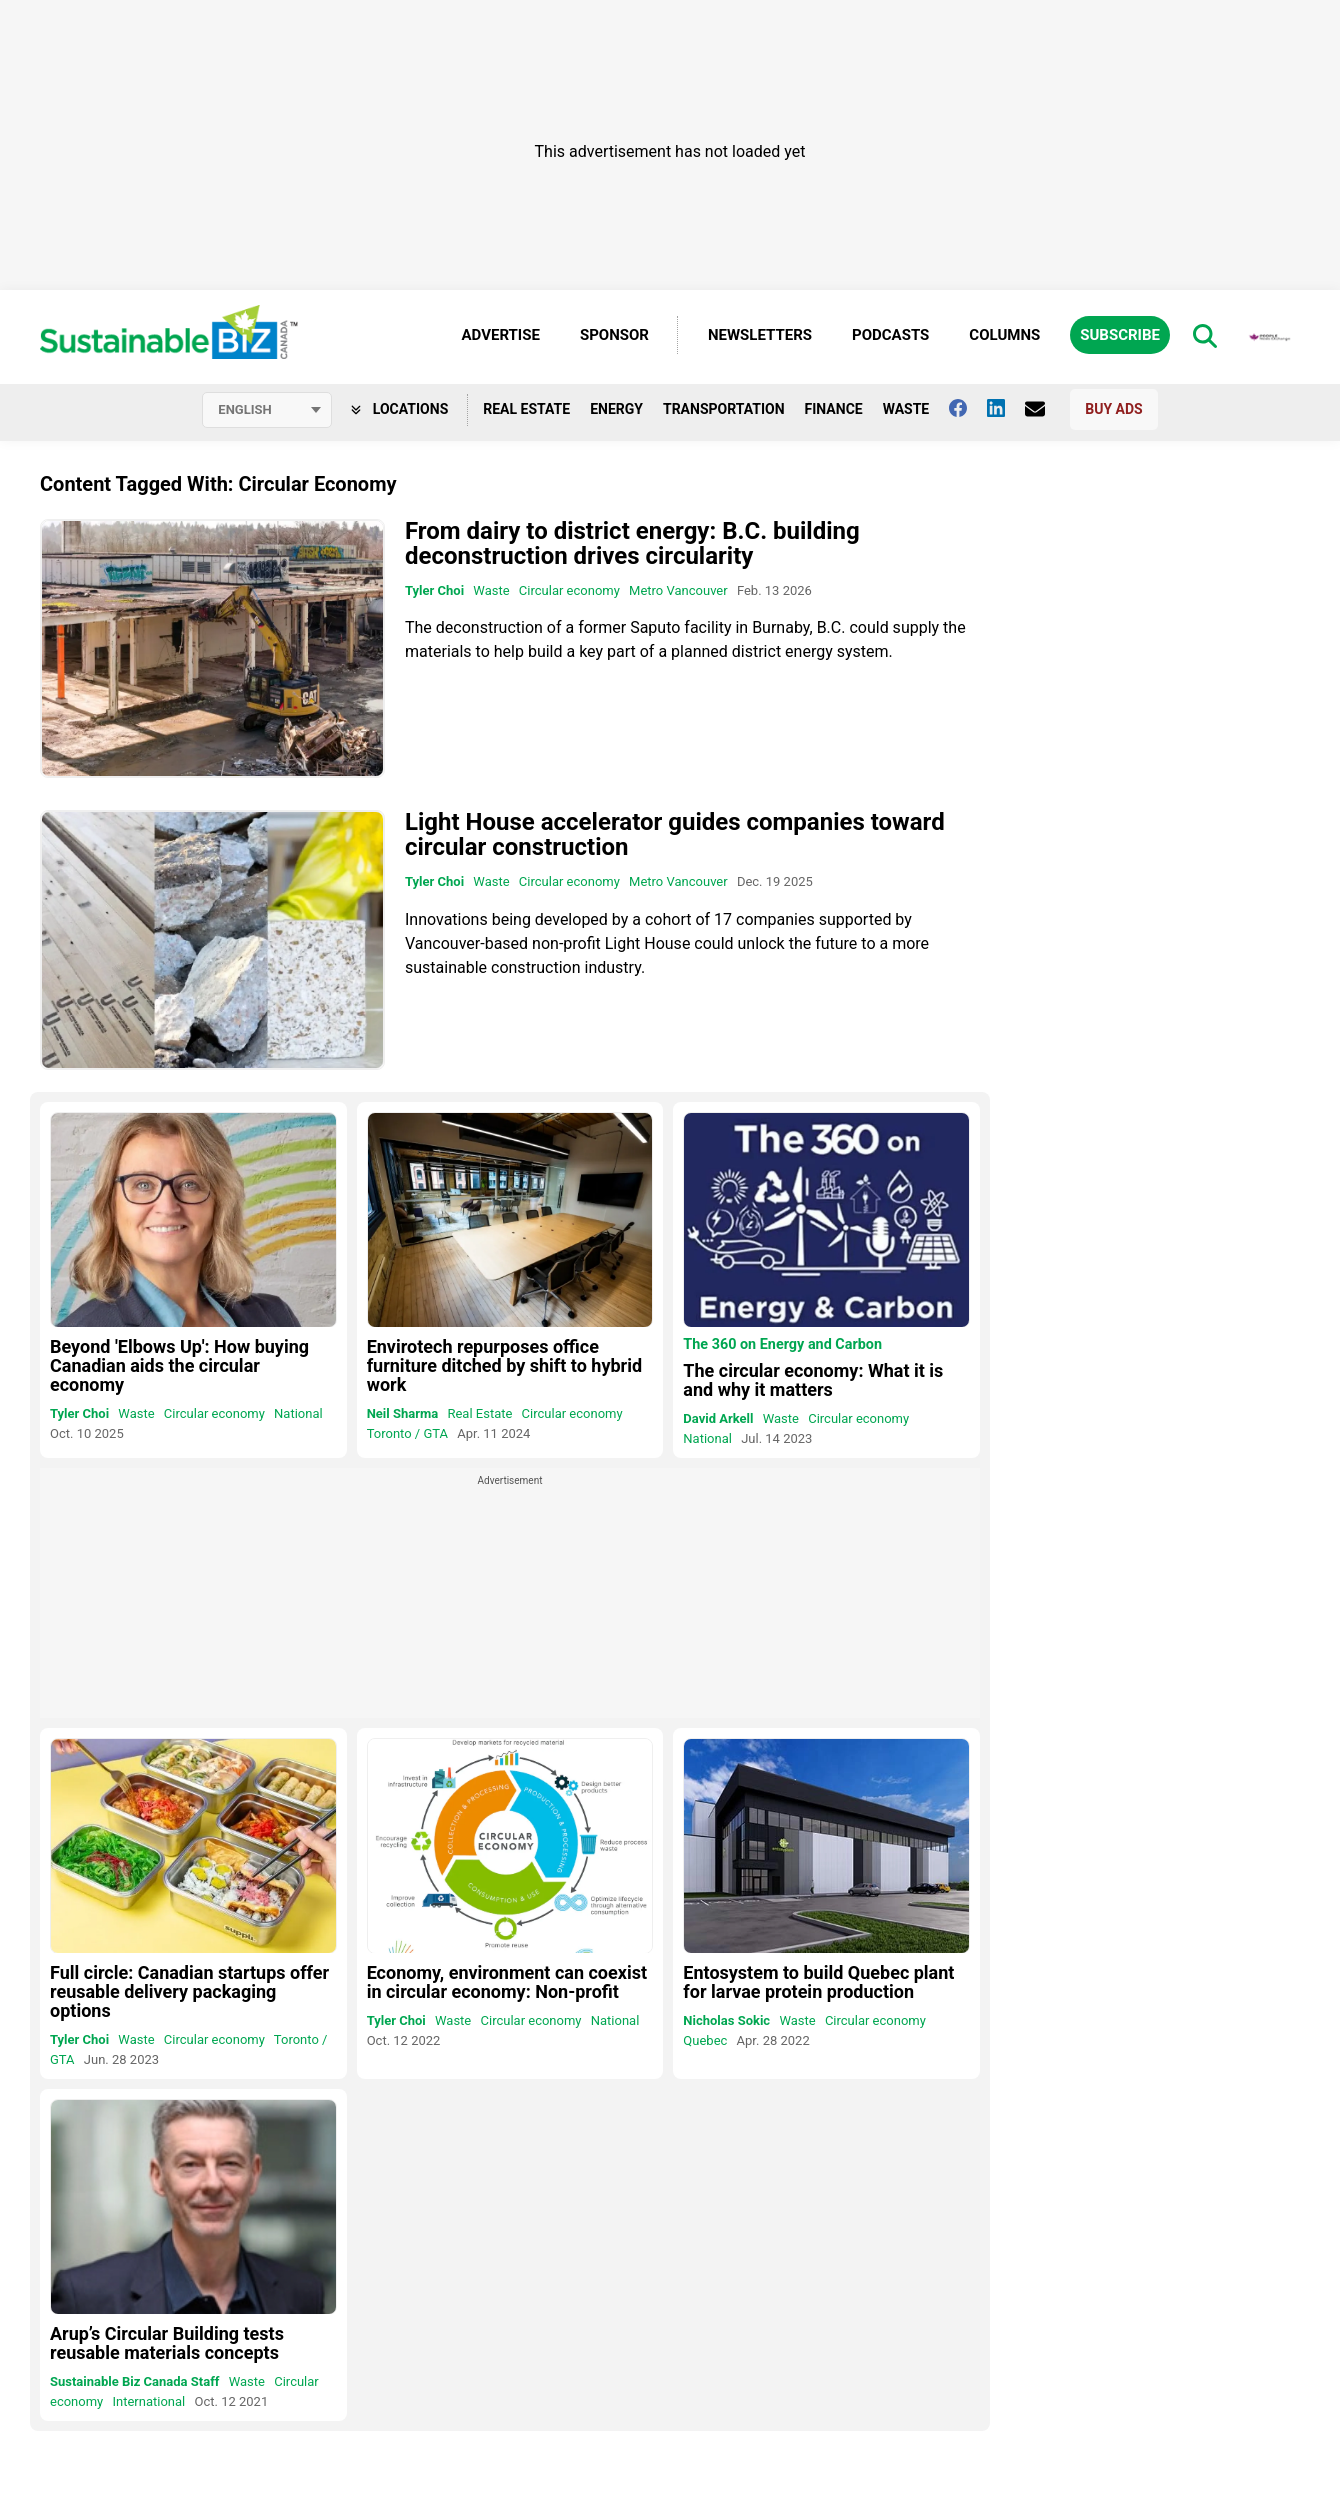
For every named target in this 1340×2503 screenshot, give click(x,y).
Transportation (724, 409)
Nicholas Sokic (726, 2020)
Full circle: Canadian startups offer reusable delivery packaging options (189, 1991)
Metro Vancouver (678, 590)
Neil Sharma (403, 1413)
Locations (399, 409)
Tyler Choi (434, 590)
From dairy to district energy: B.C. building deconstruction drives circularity (632, 543)
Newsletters (760, 335)
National (298, 1413)
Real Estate (526, 409)
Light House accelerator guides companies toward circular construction (675, 835)
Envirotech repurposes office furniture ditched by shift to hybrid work (504, 1365)
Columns (1004, 335)
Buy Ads (1113, 409)
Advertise (501, 335)
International (149, 2401)
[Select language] (267, 410)
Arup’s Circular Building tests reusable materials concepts (167, 2343)
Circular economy (569, 590)
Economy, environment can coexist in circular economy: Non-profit (507, 1982)
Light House (648, 943)
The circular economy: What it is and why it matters (813, 1380)
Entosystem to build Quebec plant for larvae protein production (818, 1982)
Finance (834, 409)
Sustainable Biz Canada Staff (134, 2381)
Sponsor (614, 335)
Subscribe (1120, 335)
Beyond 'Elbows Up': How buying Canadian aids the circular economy (179, 1365)
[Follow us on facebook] (968, 408)
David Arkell (718, 1418)
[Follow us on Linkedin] (1006, 408)
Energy (616, 409)
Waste (906, 409)
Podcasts (890, 335)
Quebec (705, 2040)
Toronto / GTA (407, 1433)
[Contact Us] (1045, 409)
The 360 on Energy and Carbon (782, 1345)
